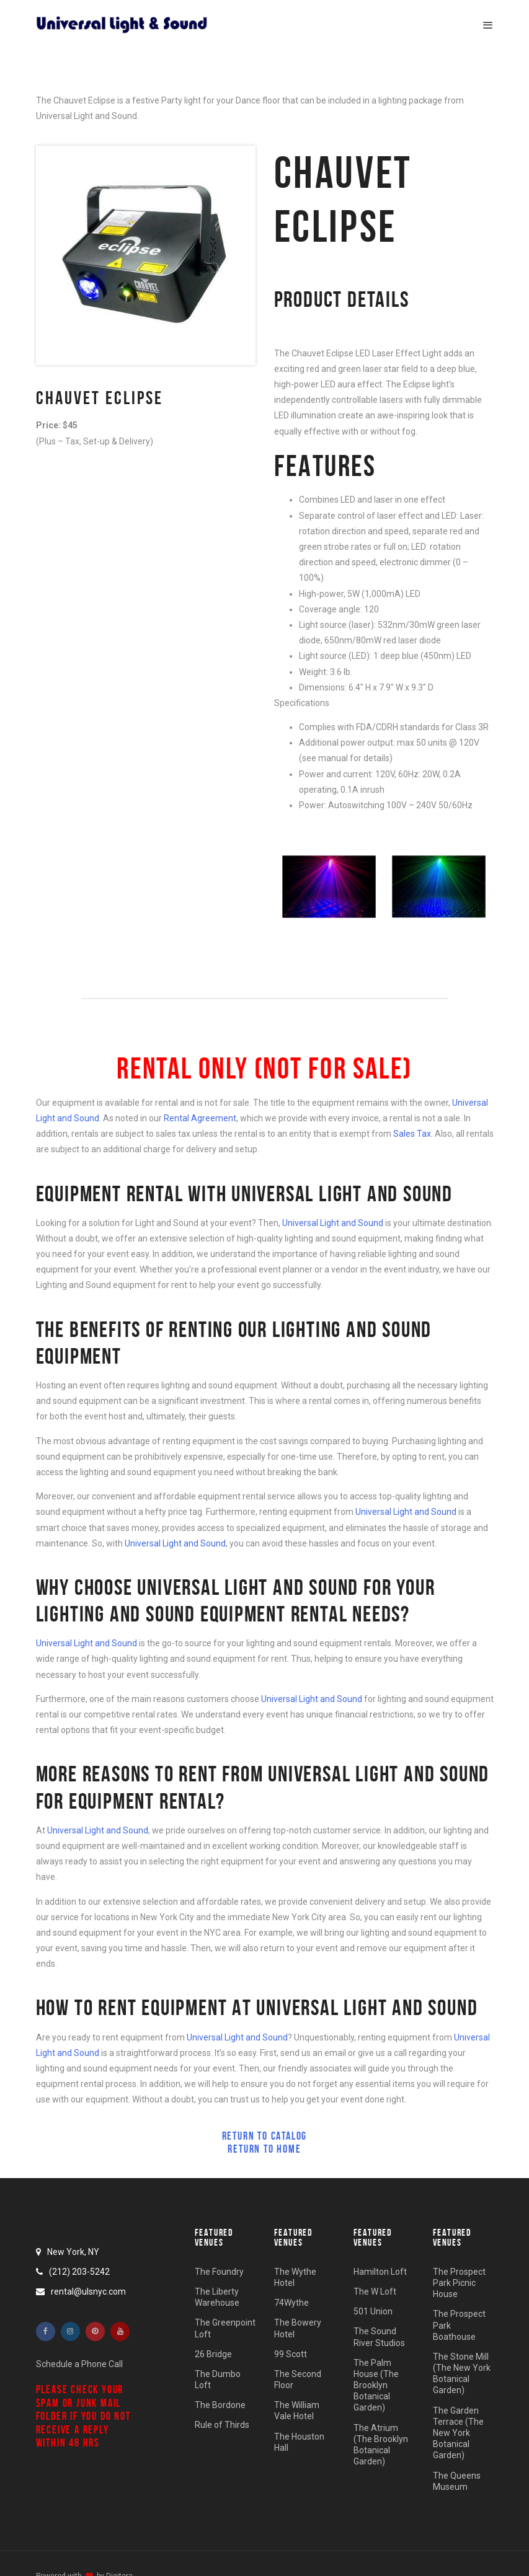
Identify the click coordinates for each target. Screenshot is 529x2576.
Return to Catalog (265, 2136)
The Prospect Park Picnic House (459, 2283)
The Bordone (220, 2405)
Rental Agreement (200, 1118)
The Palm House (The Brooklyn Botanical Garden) (376, 2385)
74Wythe (291, 2303)
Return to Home (264, 2149)
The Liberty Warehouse (217, 2297)
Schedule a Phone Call (79, 2364)
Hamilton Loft (380, 2272)
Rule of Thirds (222, 2425)
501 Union (373, 2311)
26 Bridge (213, 2354)
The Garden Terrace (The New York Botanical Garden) (458, 2433)
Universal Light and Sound (332, 1223)
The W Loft (374, 2291)
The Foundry (219, 2272)
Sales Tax (412, 1134)
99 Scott (290, 2354)
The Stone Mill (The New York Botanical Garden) (462, 2374)
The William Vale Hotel (296, 2410)
